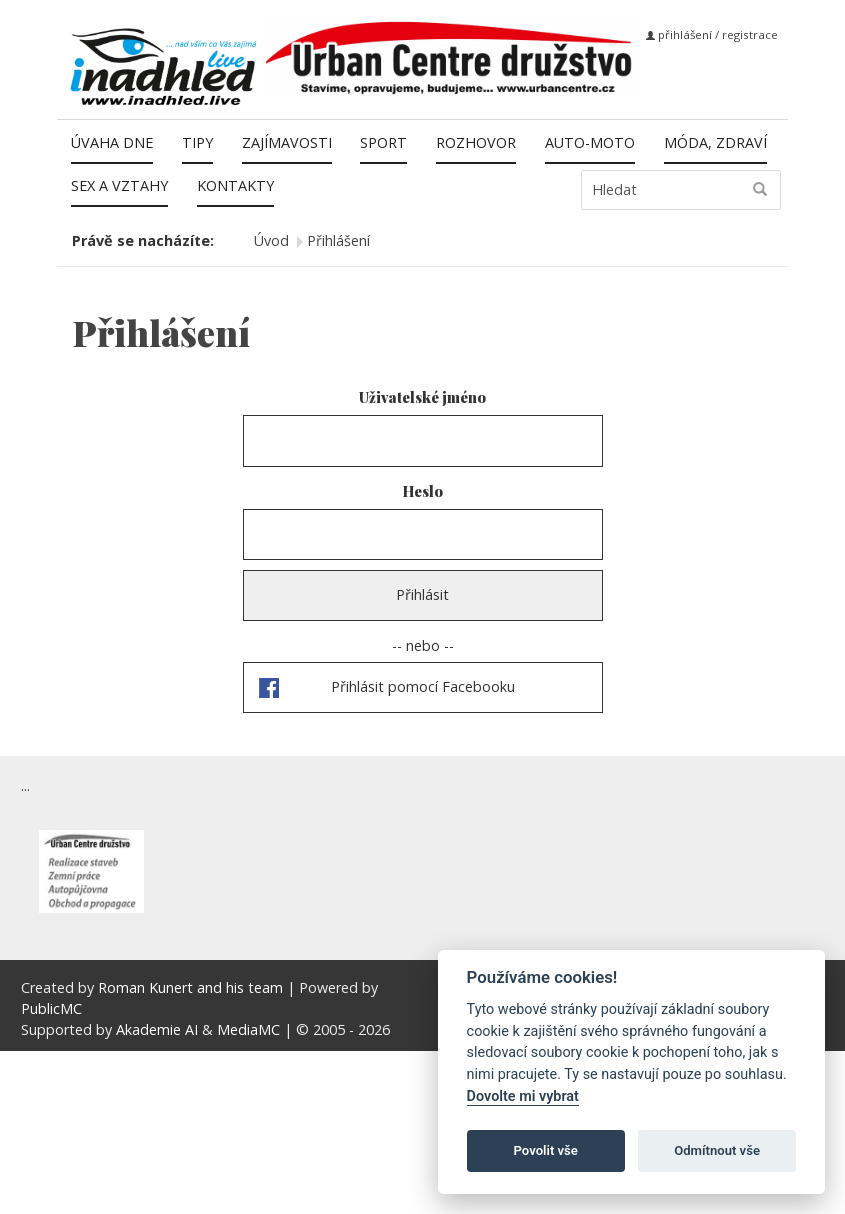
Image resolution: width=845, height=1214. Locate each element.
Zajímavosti (287, 142)
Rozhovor (476, 142)
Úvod (271, 240)
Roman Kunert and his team (192, 987)
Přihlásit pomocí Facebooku (423, 686)
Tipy (197, 142)
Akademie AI (157, 1029)
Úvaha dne (112, 142)
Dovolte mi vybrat (523, 1096)
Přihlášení (338, 240)
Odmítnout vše (717, 1150)
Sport (383, 142)
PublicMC (51, 1008)
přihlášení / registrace (712, 34)
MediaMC (248, 1029)
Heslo (423, 491)
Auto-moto (590, 142)
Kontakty (235, 185)
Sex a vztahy (119, 185)
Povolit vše (546, 1150)
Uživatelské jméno (422, 397)
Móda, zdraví (715, 142)
